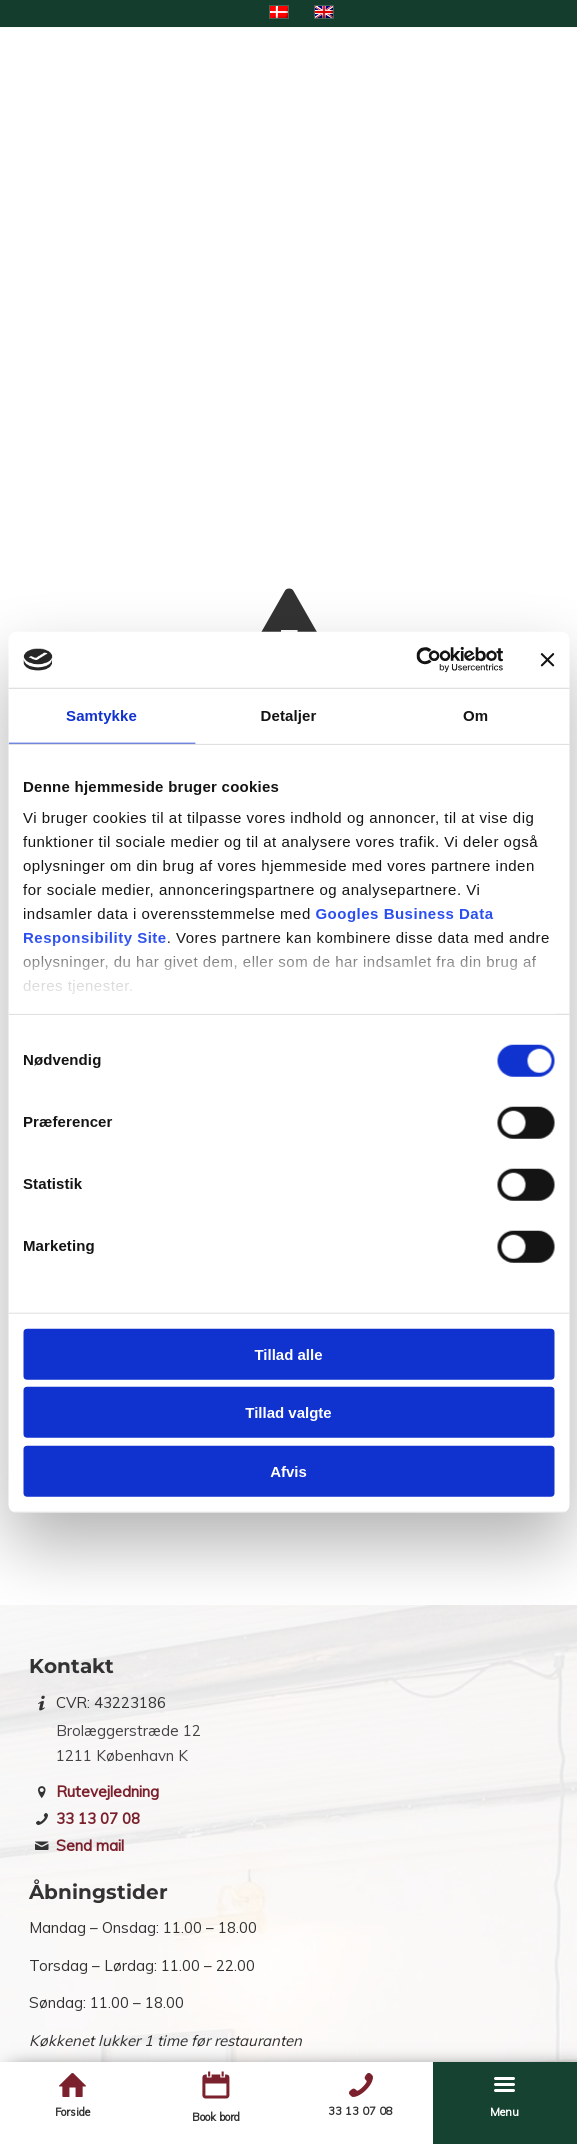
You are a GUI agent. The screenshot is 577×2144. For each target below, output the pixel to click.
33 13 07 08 (98, 1818)
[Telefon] (361, 2085)
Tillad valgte (288, 1412)
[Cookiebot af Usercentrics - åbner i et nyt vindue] (415, 660)
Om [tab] (475, 714)
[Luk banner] (547, 660)
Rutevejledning (107, 1791)
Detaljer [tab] (289, 714)
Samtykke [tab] (101, 714)
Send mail (90, 1845)
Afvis (288, 1470)
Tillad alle (288, 1353)
